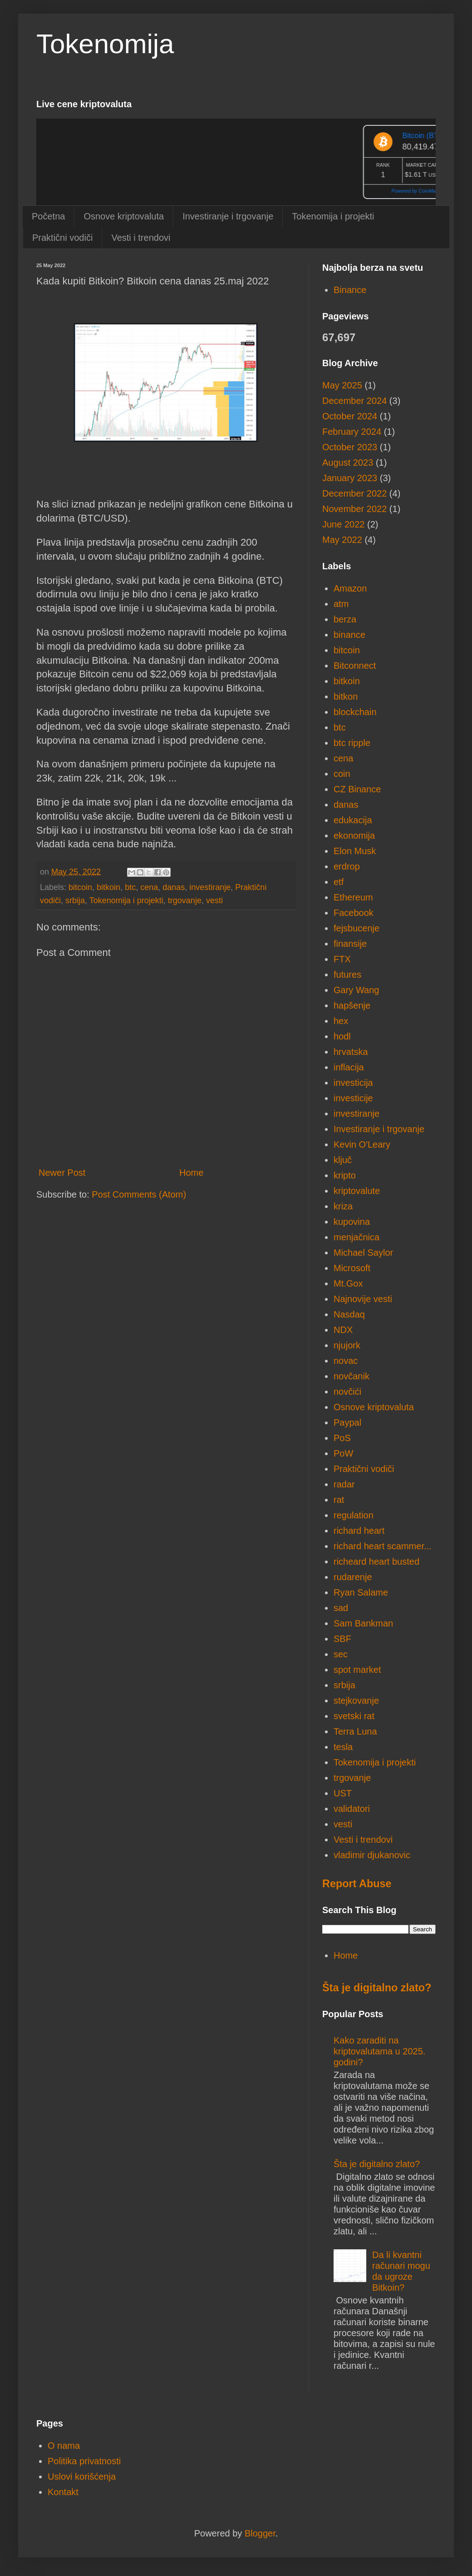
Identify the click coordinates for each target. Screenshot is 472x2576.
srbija (75, 900)
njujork (347, 1345)
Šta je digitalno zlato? (376, 1988)
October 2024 (349, 416)
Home (191, 1173)
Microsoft (352, 1268)
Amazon (350, 588)
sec (341, 1654)
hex (341, 1021)
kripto (345, 1175)
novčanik (351, 1376)
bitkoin (108, 887)
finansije (350, 944)
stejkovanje (356, 1701)
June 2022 (343, 524)
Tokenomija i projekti (333, 216)
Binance (350, 290)
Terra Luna (355, 1731)
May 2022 (342, 540)
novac (346, 1361)
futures (347, 975)
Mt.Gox (348, 1283)
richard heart (359, 1531)
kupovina (352, 1222)
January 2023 (349, 478)
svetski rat (354, 1716)
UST (343, 1793)
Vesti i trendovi (140, 238)
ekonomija (354, 835)
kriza (343, 1206)
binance (349, 635)
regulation (354, 1515)
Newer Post (62, 1173)
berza (345, 619)
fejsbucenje (356, 928)
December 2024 (354, 401)
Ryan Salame (361, 1592)
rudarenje (353, 1577)
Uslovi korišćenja (82, 2477)
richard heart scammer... (383, 1546)
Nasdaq (349, 1314)
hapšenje (352, 1005)
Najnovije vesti (363, 1299)
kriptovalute (357, 1191)
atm (341, 604)
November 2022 (354, 509)
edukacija (353, 820)
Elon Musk (355, 851)
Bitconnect (355, 666)
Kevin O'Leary (362, 1144)
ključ (343, 1160)
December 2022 (354, 493)
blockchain (355, 712)
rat (339, 1500)
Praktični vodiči (62, 238)
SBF (342, 1639)
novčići (347, 1392)
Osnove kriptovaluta (124, 216)
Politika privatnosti (84, 2461)
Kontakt (63, 2492)
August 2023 (347, 462)
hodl (342, 1036)
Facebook (354, 913)
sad (341, 1608)
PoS (342, 1438)
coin (342, 774)
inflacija (349, 1067)
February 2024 (351, 432)
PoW (343, 1453)
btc (130, 887)
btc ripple (352, 743)
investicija (353, 1083)
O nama (64, 2446)
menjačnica (356, 1237)
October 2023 (349, 447)
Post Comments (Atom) (139, 1194)
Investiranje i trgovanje (227, 216)
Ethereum (353, 897)
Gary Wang (356, 990)
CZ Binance (357, 789)
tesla (343, 1747)
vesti (214, 900)
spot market (357, 1670)
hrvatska (351, 1052)
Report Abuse (356, 1884)
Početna (48, 216)
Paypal (347, 1422)
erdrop (347, 866)
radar (344, 1484)
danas (173, 887)
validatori (352, 1809)
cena (149, 887)
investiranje (210, 887)
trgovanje (185, 900)
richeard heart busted (376, 1561)
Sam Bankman (363, 1623)
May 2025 (342, 385)
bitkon (346, 696)
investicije (353, 1098)
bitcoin (80, 887)
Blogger (260, 2533)
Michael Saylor (363, 1253)
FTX (342, 959)
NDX (343, 1330)
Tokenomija (105, 44)
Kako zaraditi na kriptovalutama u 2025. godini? (379, 2051)
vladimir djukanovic (372, 1855)
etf (339, 882)
